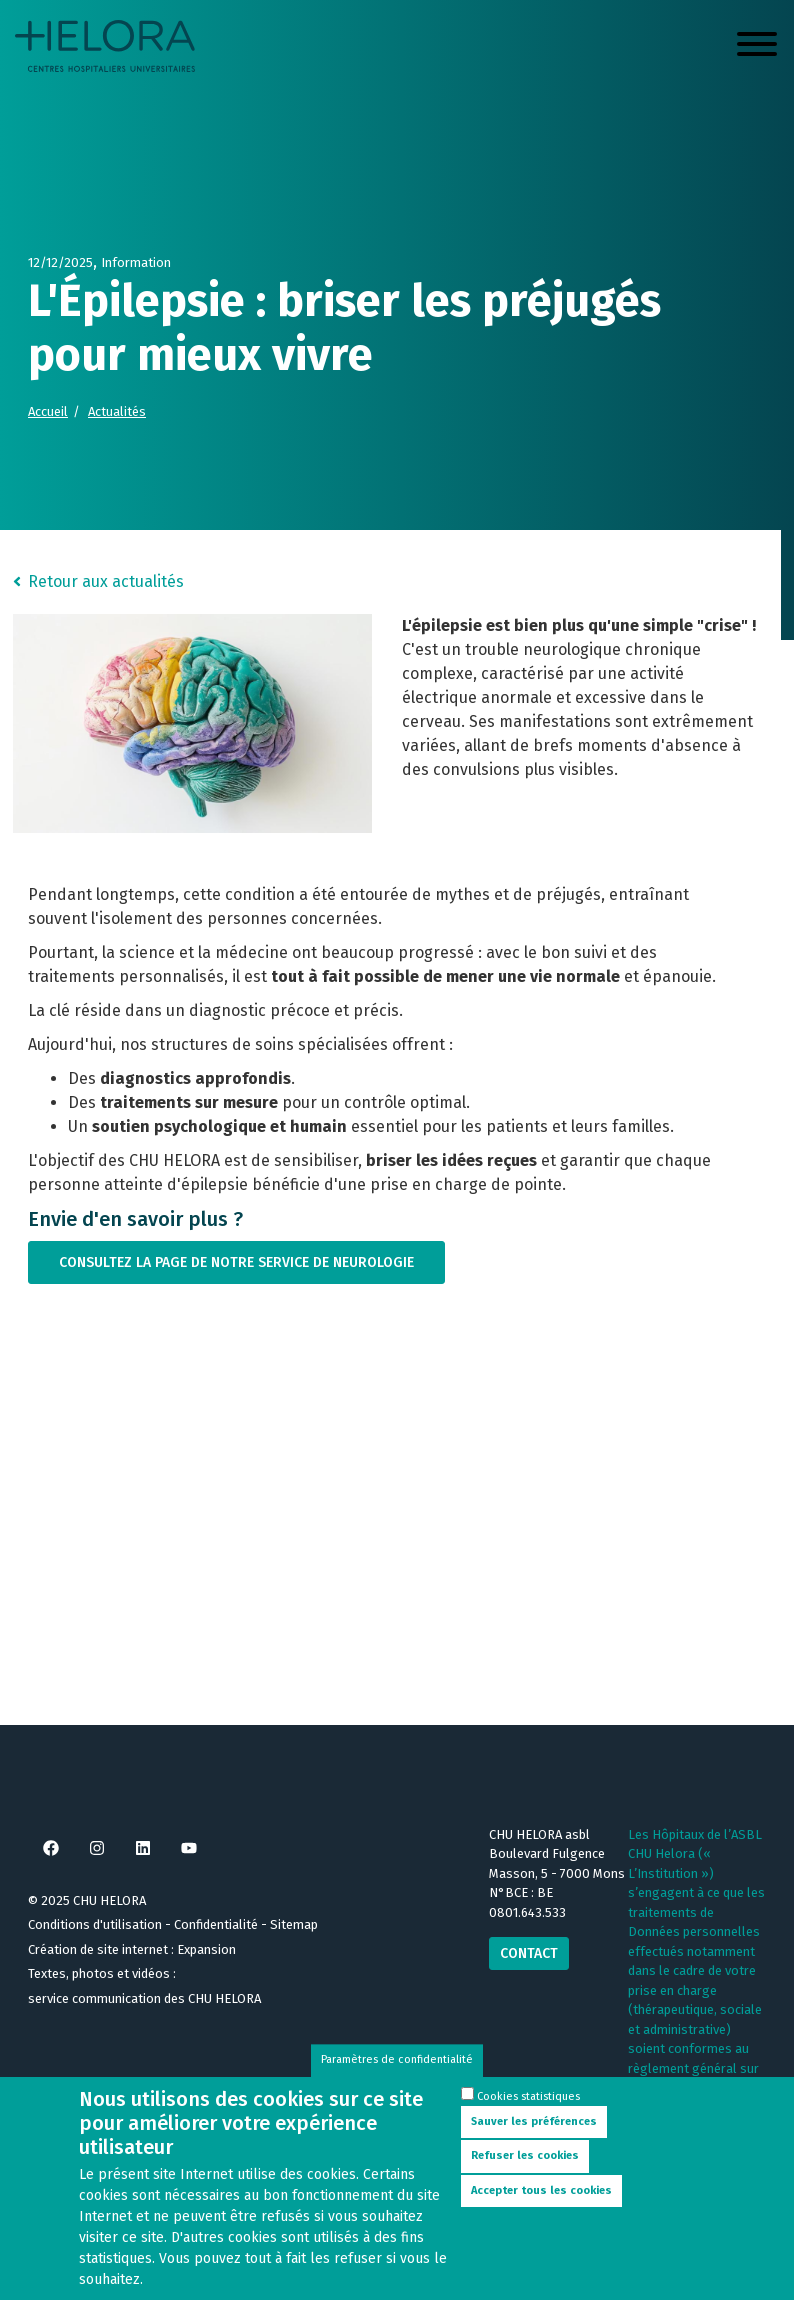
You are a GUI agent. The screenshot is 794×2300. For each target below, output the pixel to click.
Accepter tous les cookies (541, 2190)
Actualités (117, 411)
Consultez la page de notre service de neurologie (236, 1262)
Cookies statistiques (528, 2096)
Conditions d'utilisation (95, 1924)
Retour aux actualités (106, 581)
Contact (529, 1953)
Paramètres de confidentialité (397, 2059)
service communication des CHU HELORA (144, 1998)
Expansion (206, 1949)
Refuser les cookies (525, 2155)
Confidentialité (216, 1924)
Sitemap (294, 1924)
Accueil (48, 411)
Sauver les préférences (534, 2121)
